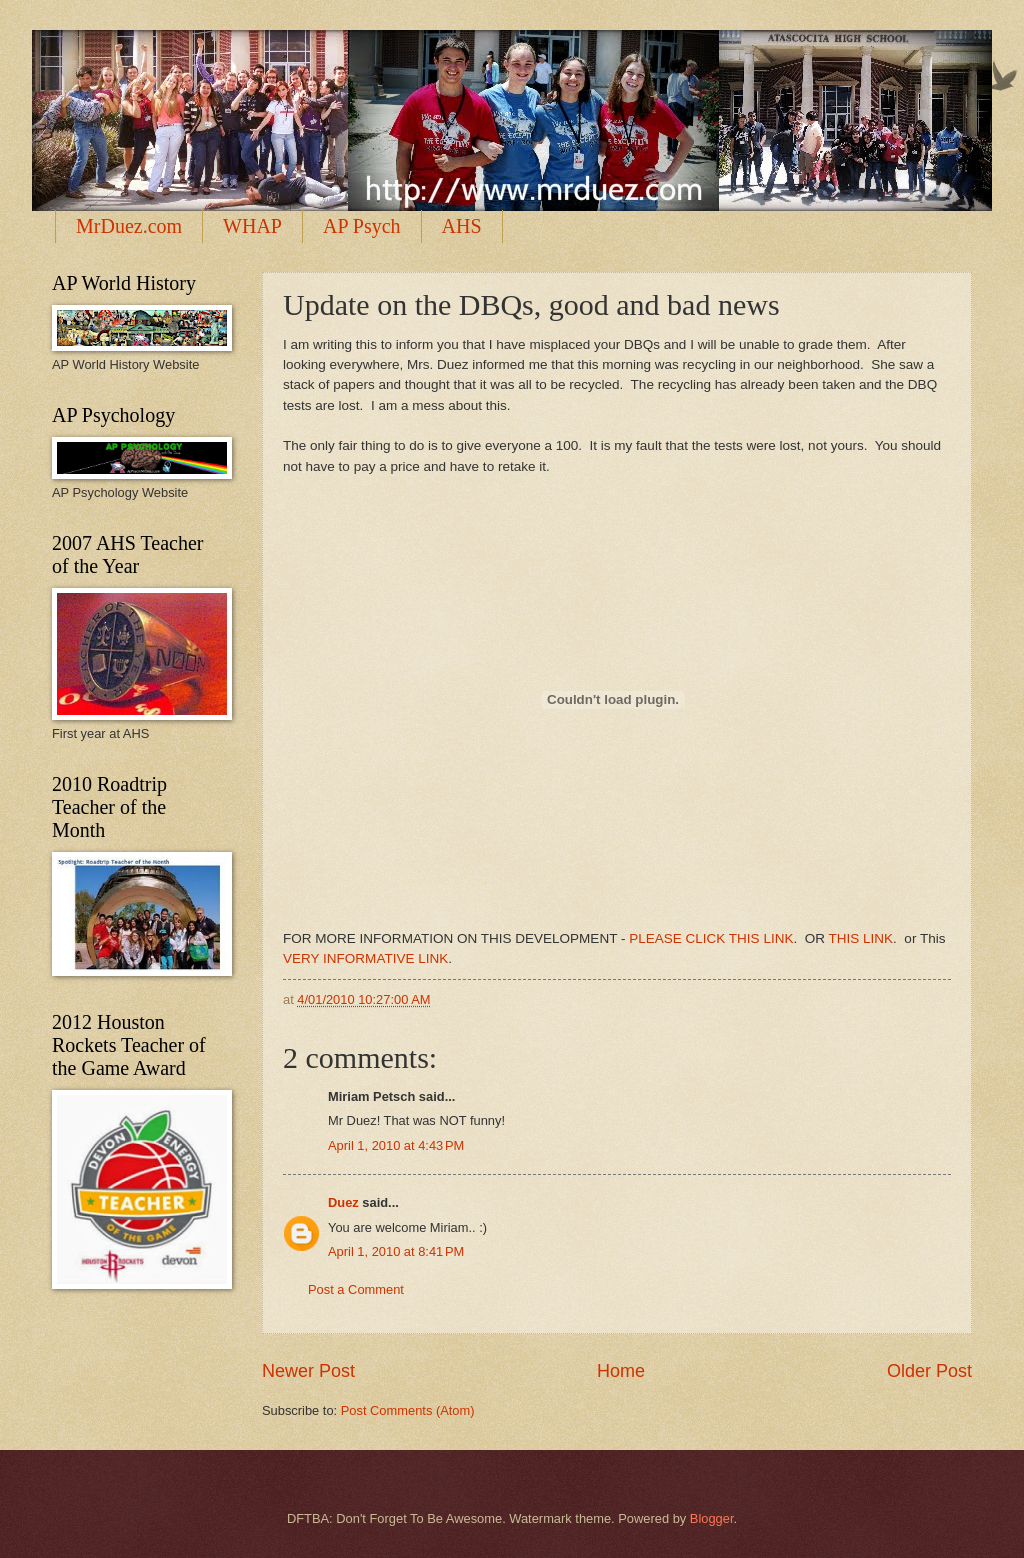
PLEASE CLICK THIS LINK (711, 938)
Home (621, 1371)
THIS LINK (861, 938)
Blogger (712, 1518)
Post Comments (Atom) (408, 1410)
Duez (343, 1202)
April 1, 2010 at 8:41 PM (396, 1251)
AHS (462, 226)
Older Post (929, 1371)
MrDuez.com (129, 226)
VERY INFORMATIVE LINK (365, 958)
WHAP (252, 226)
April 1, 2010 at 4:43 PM (396, 1145)
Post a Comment (356, 1289)
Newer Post (308, 1371)
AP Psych (362, 226)
